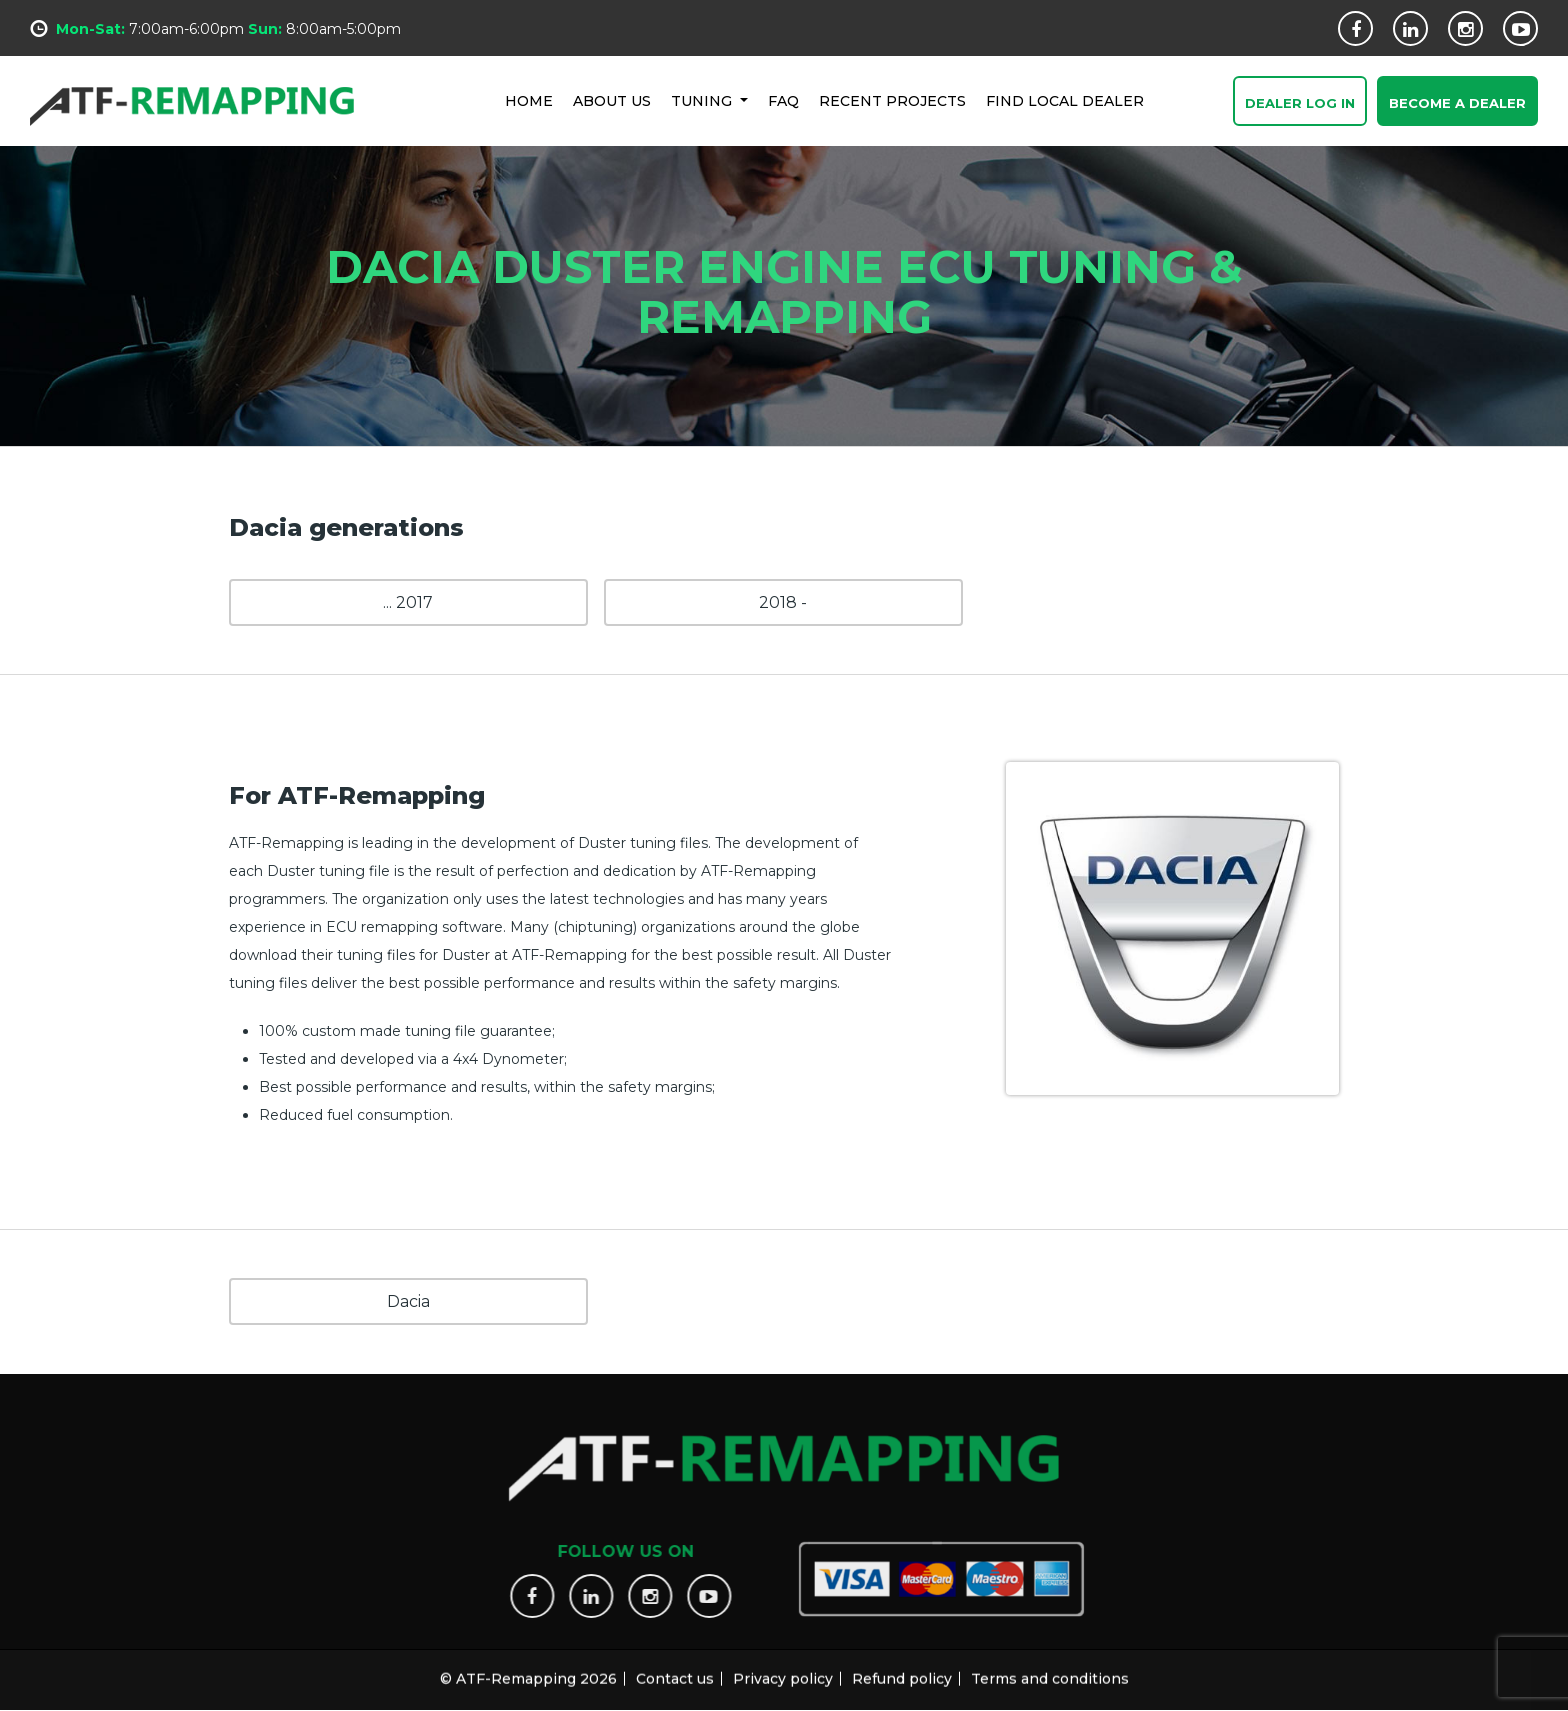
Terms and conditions (1050, 1669)
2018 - (783, 602)
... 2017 (408, 602)
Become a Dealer (1457, 104)
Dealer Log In (1300, 104)
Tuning (703, 100)
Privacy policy (783, 1669)
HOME (529, 100)
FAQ (783, 100)
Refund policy (902, 1669)
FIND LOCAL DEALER (1065, 100)
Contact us (675, 1669)
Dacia (408, 1301)
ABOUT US (612, 100)
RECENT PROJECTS (892, 100)
